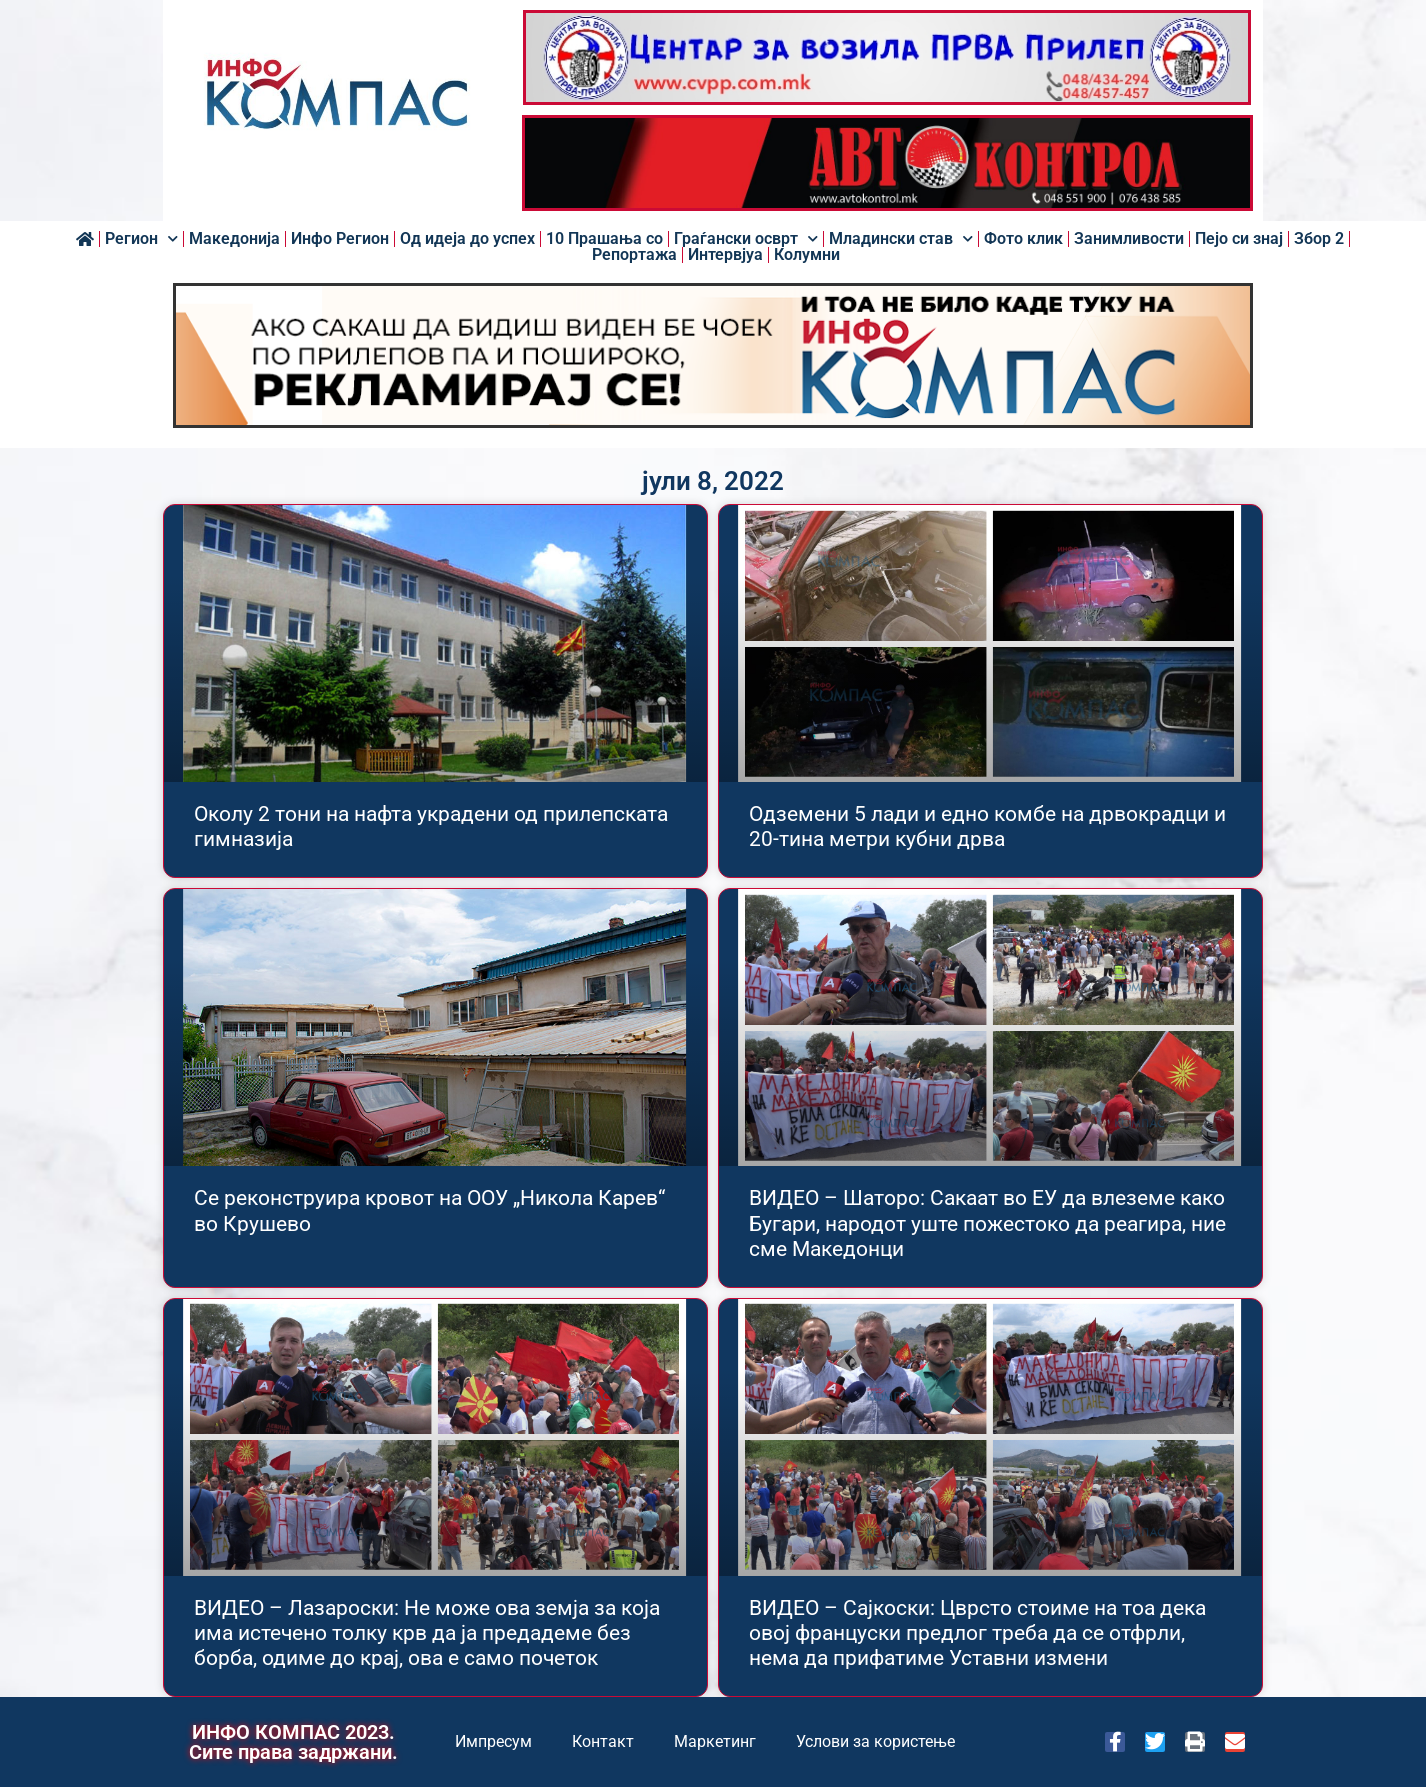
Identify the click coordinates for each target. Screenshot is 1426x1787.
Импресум (493, 1741)
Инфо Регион (340, 239)
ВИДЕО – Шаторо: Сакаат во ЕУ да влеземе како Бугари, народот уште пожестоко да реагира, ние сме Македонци (987, 1223)
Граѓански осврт (746, 239)
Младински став (901, 239)
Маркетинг (715, 1741)
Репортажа (634, 255)
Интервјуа (725, 255)
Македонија (234, 239)
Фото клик (1023, 239)
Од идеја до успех (467, 239)
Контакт (603, 1741)
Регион (141, 239)
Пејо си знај (1239, 239)
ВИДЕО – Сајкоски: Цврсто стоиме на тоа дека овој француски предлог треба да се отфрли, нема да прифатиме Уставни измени (977, 1633)
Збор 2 (1319, 239)
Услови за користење (875, 1741)
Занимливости (1129, 239)
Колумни (807, 255)
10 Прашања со (604, 239)
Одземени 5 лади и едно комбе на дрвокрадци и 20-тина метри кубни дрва (987, 826)
